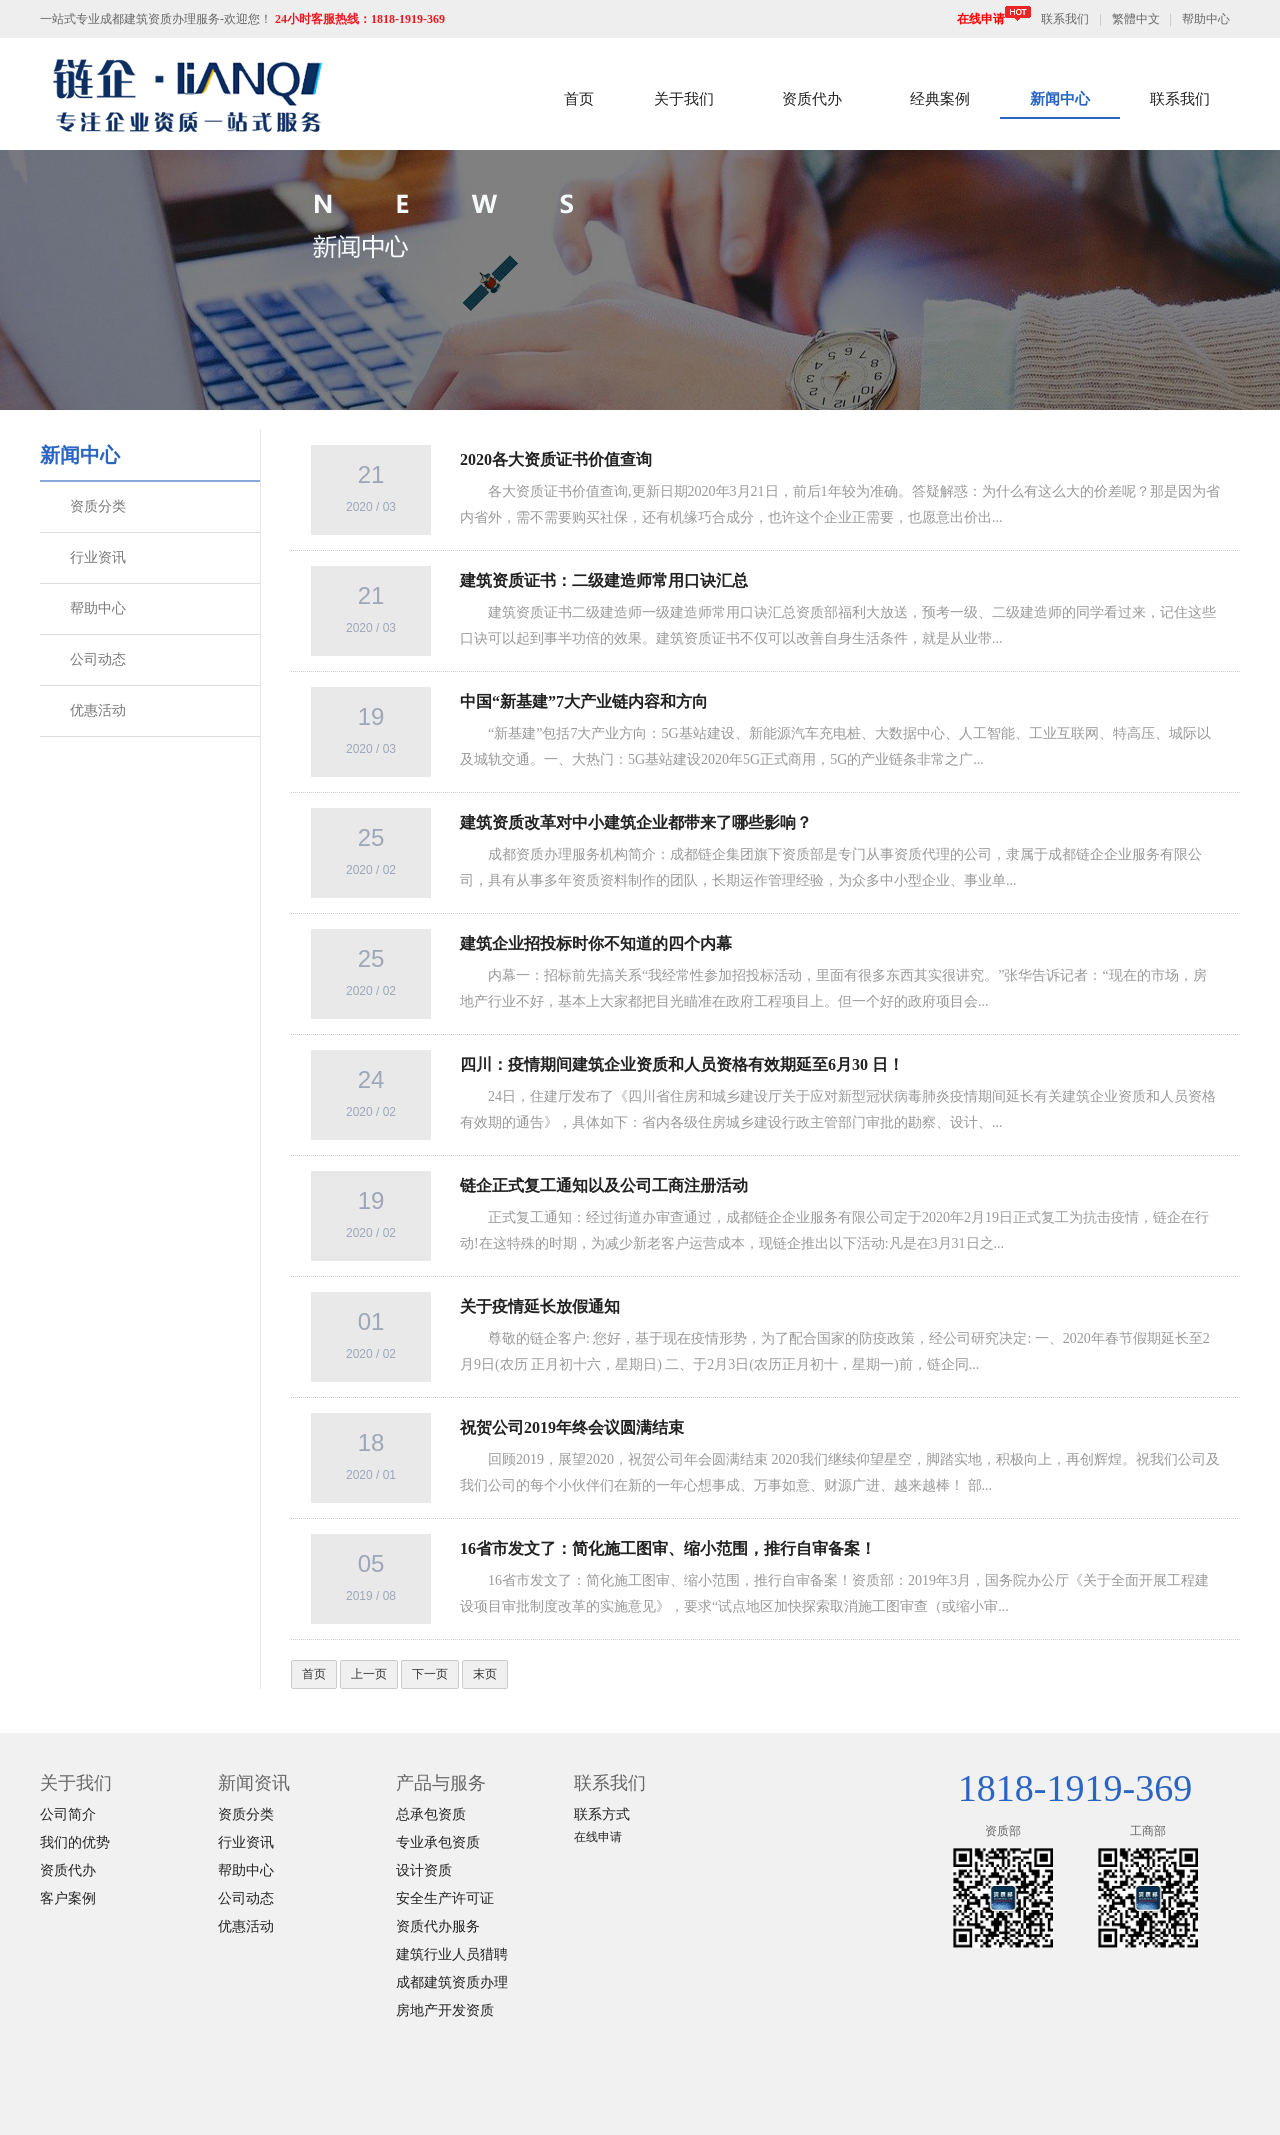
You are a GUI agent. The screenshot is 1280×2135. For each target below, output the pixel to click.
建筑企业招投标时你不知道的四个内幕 (596, 943)
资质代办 (812, 99)
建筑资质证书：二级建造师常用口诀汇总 (604, 580)
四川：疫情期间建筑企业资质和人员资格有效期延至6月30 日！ (682, 1064)
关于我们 (684, 99)
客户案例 (68, 1898)
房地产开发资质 (445, 2010)
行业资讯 (98, 557)
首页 (579, 99)
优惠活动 (98, 710)
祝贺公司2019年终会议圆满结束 (572, 1427)
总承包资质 (431, 1814)
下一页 (430, 1674)
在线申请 (994, 19)
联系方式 (602, 1814)
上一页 (369, 1674)
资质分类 (98, 506)
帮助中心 (1206, 19)
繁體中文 (1136, 19)
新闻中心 (1060, 99)
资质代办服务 (438, 1926)
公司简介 (68, 1814)
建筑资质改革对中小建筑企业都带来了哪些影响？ (636, 822)
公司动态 (98, 659)
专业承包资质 (438, 1842)
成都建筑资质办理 (452, 1982)
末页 (485, 1674)
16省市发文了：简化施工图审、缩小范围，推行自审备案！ (668, 1548)
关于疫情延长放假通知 (540, 1306)
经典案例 (940, 99)
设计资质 (424, 1870)
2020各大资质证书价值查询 (556, 459)
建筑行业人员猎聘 (452, 1954)
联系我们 (1065, 19)
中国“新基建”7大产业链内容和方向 (584, 701)
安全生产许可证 (445, 1898)
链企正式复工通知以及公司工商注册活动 (604, 1185)
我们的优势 (75, 1842)
